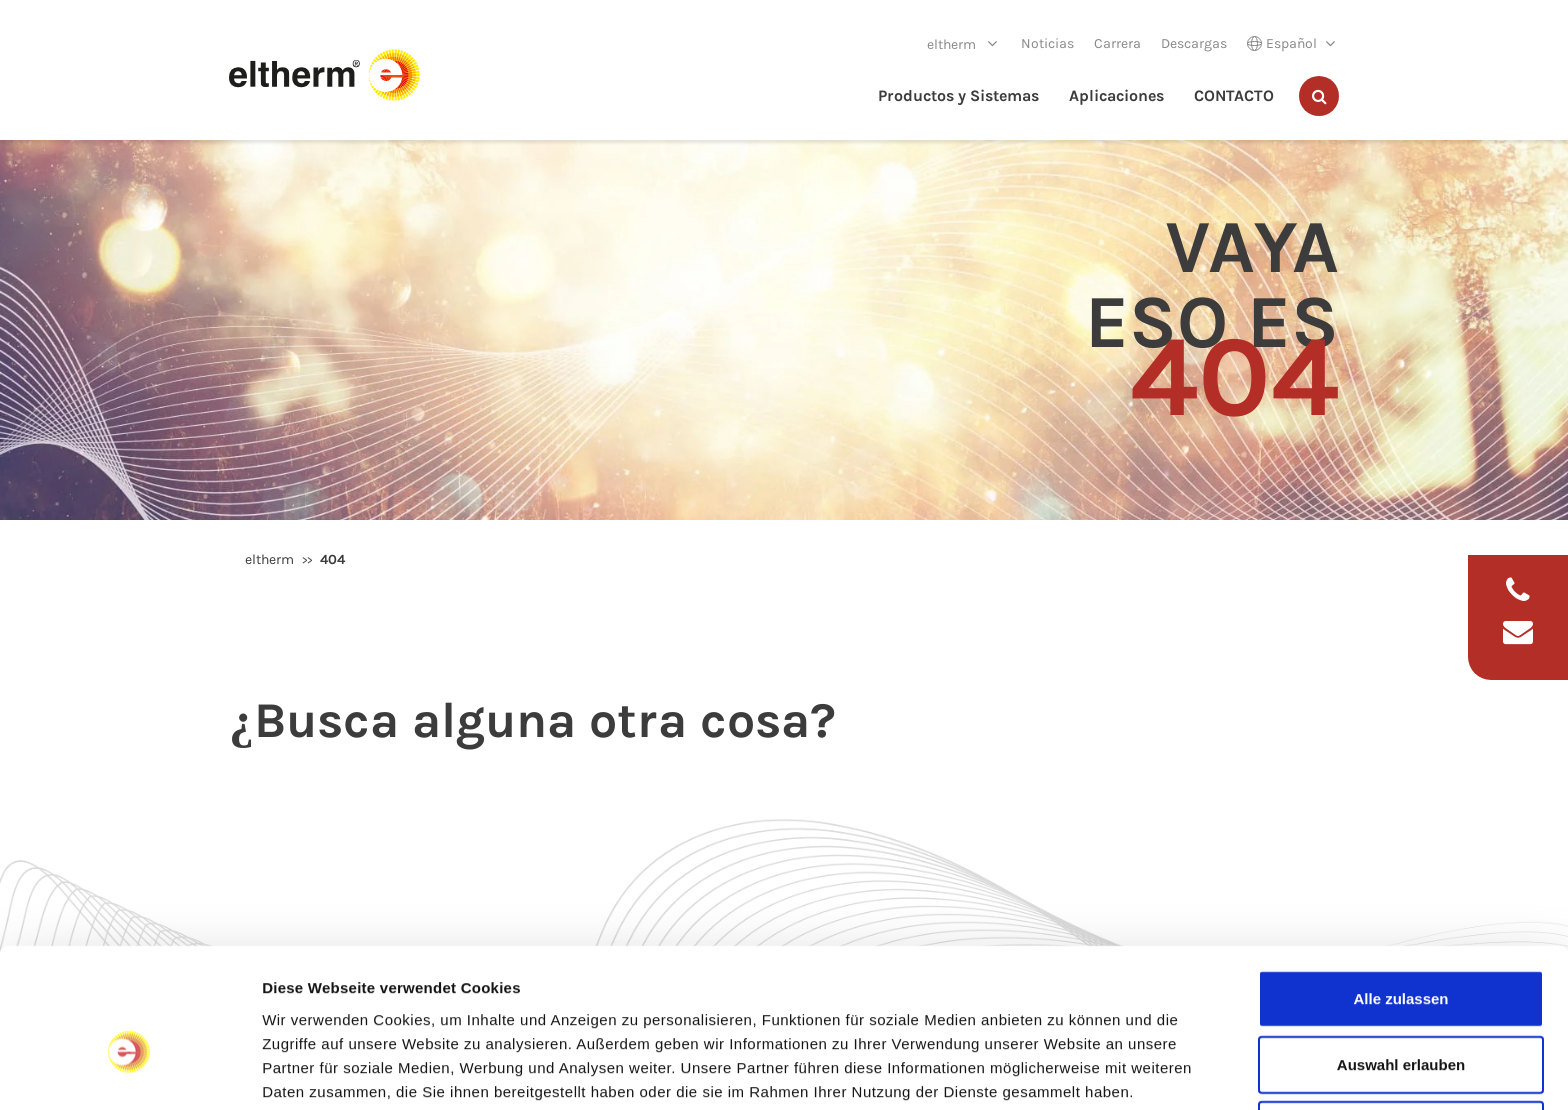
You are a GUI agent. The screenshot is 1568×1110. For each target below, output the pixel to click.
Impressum (304, 1005)
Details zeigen (1063, 1070)
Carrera (1117, 43)
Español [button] (1282, 43)
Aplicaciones (1116, 95)
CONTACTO (1234, 95)
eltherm (953, 44)
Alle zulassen (1400, 889)
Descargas (1194, 43)
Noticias (1047, 43)
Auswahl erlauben (1401, 955)
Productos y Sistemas (958, 95)
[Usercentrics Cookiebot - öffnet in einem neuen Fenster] (129, 1071)
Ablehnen (1401, 1020)
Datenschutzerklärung (444, 1005)
